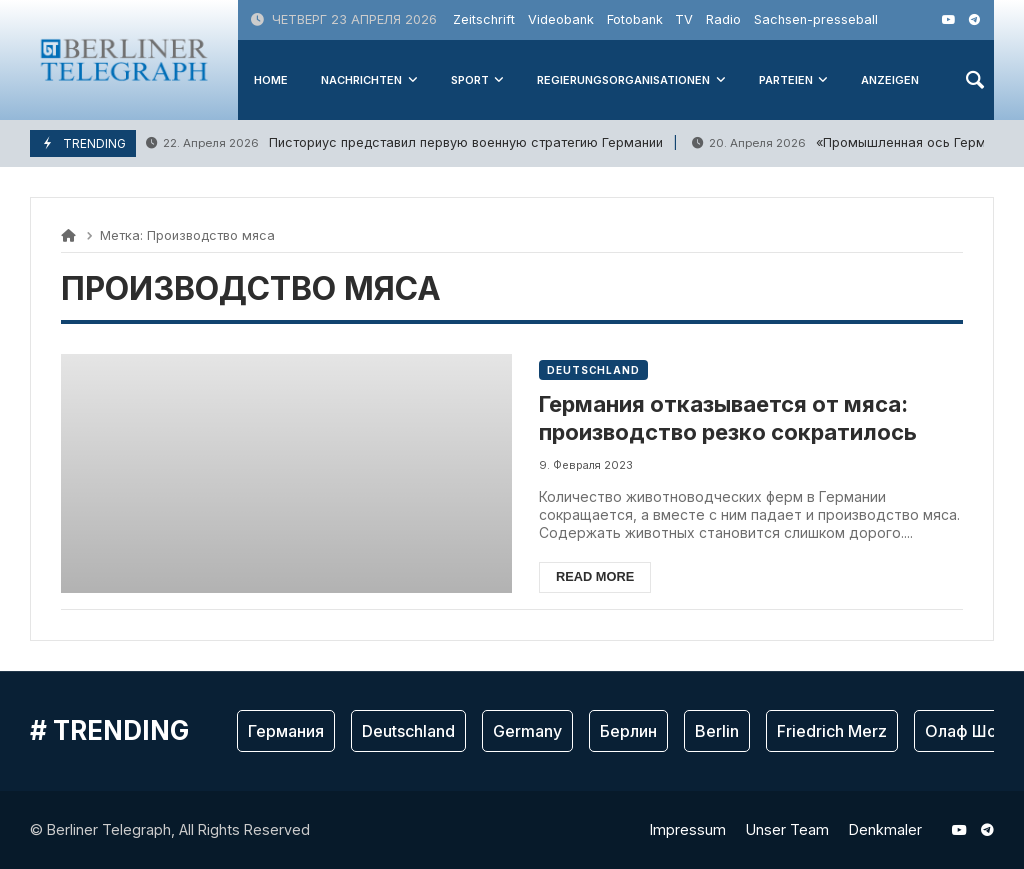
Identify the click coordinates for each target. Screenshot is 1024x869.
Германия (286, 731)
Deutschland (593, 370)
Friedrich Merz (832, 731)
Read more (595, 576)
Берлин (628, 731)
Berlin (717, 731)
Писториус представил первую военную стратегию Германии (404, 143)
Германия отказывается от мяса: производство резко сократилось (728, 418)
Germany (527, 731)
